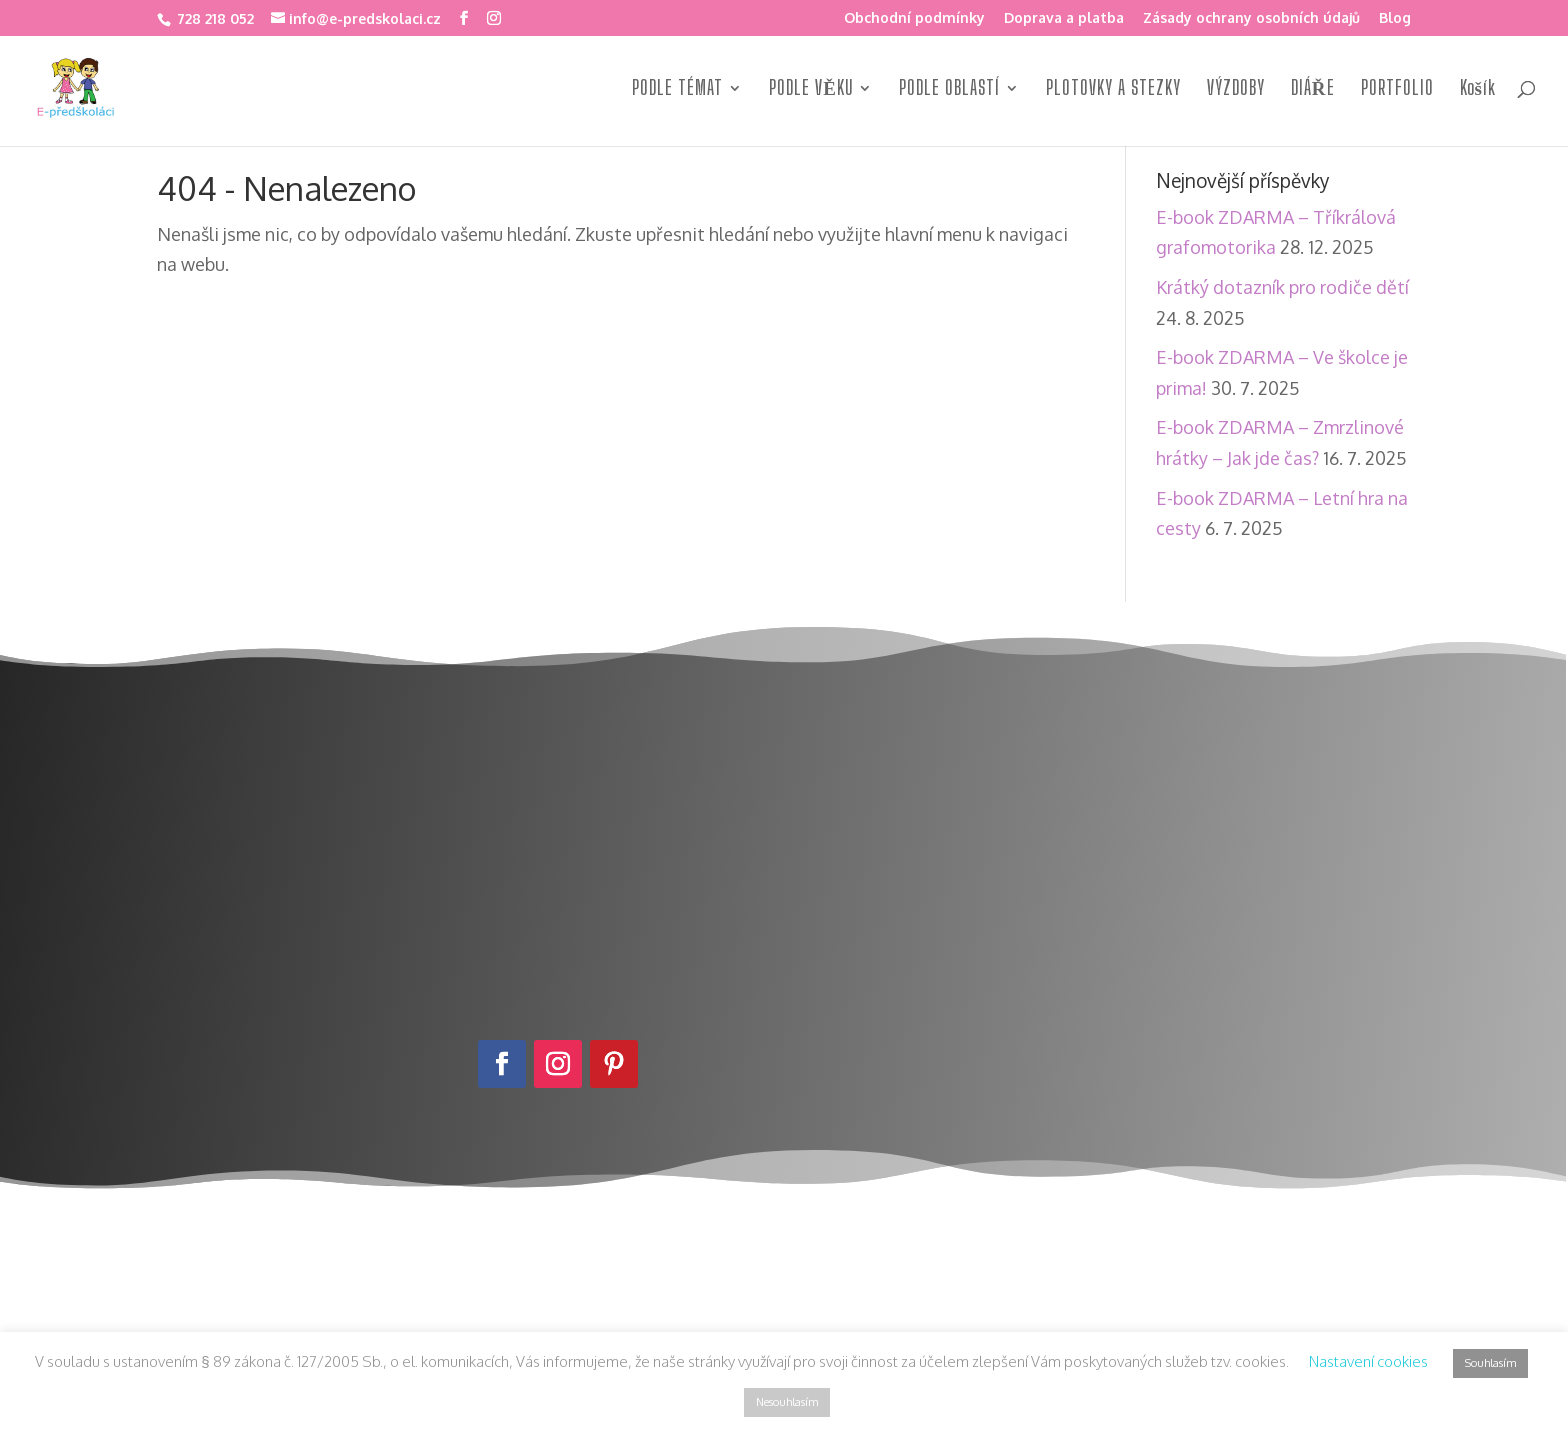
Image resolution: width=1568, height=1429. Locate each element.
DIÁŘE (1313, 90)
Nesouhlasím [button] (787, 1402)
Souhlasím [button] (1490, 1363)
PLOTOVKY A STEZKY (1113, 90)
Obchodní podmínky (914, 18)
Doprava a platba (1064, 18)
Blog (1395, 18)
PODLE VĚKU (811, 90)
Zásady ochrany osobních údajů (1251, 18)
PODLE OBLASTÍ (949, 90)
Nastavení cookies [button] (1368, 1361)
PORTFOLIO (1397, 90)
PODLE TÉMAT (677, 90)
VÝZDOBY (1236, 90)
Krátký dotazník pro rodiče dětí (1282, 287)
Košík (1478, 90)
